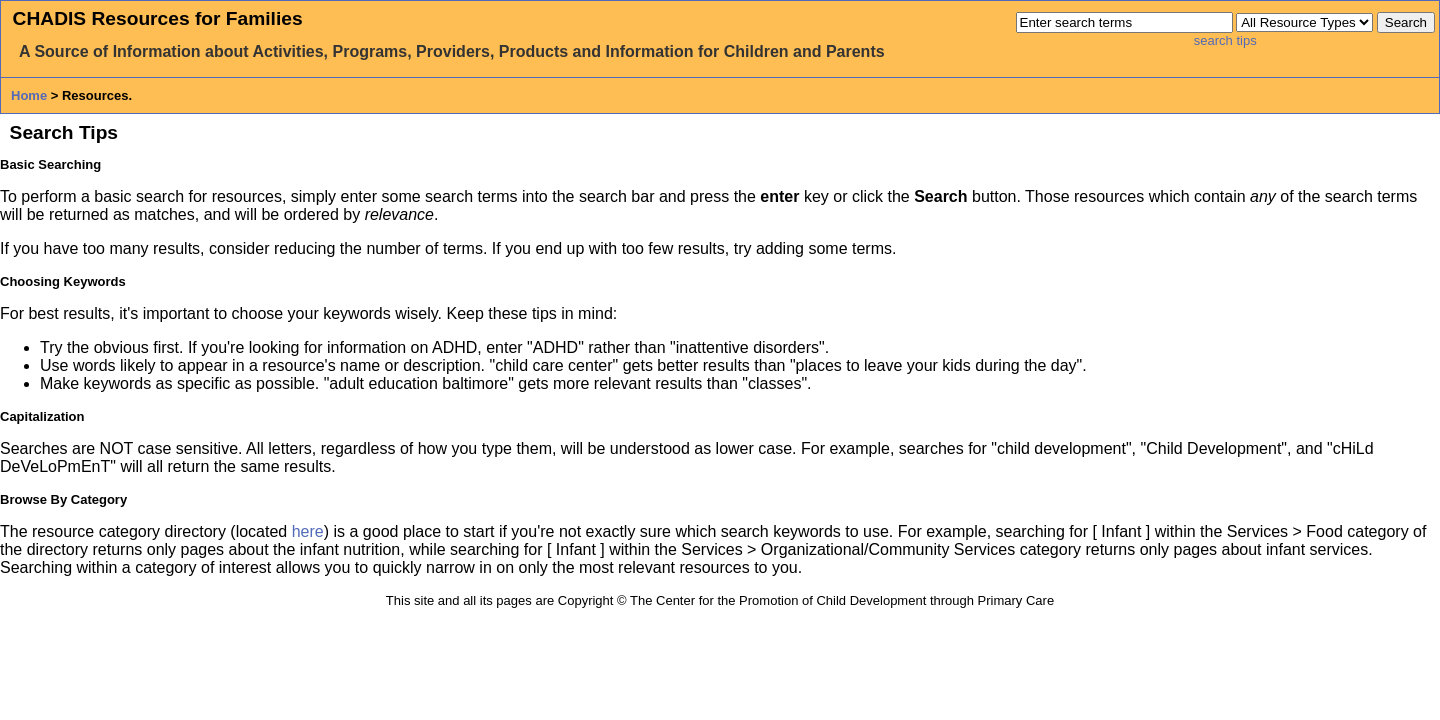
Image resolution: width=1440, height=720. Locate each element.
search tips (1225, 40)
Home (29, 95)
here (308, 531)
